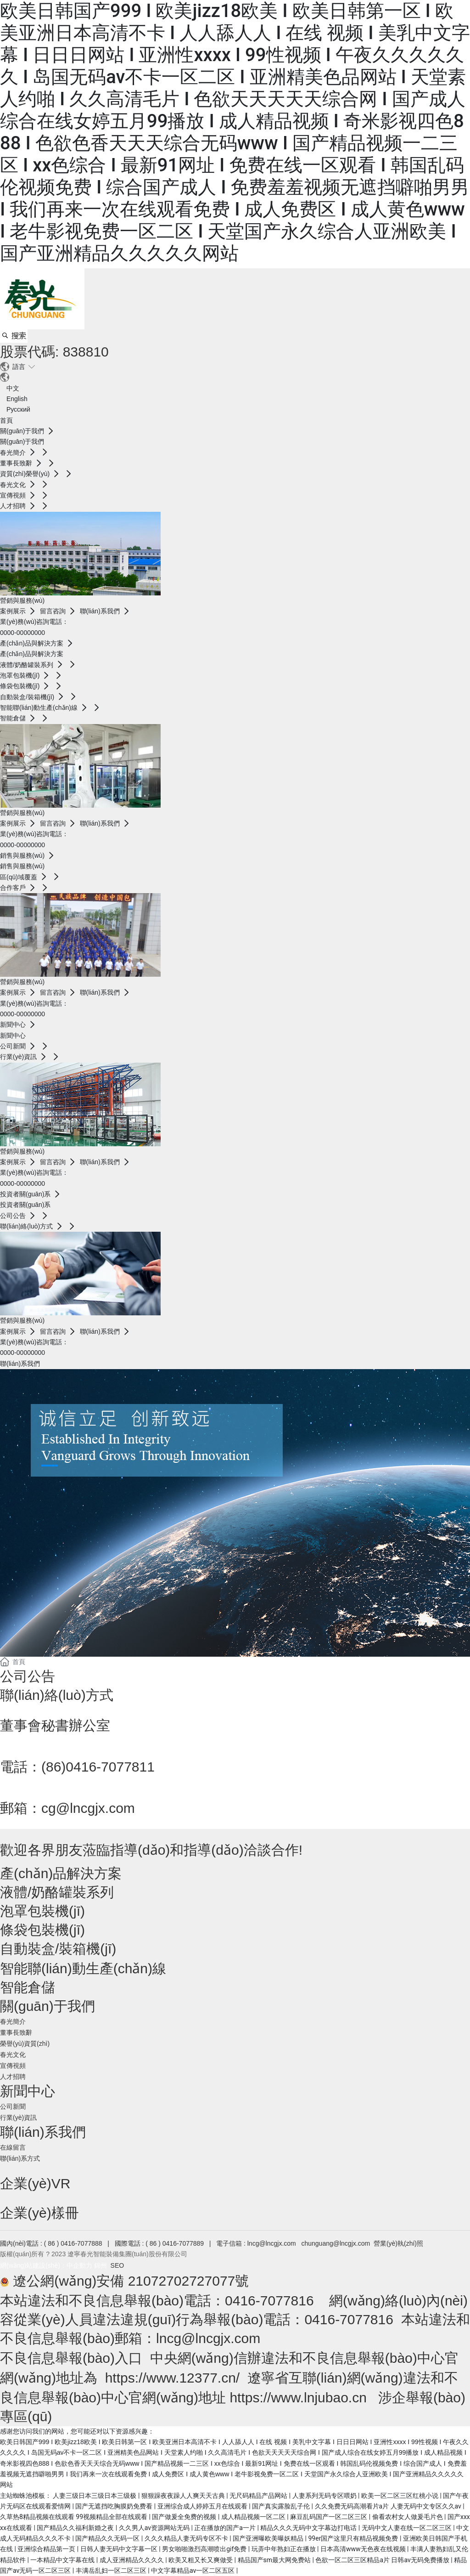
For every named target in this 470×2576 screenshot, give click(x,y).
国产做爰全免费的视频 (185, 2516)
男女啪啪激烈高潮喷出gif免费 (205, 2549)
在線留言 (13, 2147)
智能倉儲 (27, 1987)
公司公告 (27, 1676)
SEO (118, 2265)
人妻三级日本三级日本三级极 (95, 2495)
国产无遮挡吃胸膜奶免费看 (114, 2506)
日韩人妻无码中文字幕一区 (119, 2549)
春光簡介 (13, 2021)
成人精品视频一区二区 (254, 2516)
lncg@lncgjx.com (271, 2243)
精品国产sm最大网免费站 (275, 2560)
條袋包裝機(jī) (42, 1929)
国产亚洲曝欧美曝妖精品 (269, 2538)
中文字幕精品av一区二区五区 (193, 2570)
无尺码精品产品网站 (259, 2495)
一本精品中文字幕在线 (63, 2560)
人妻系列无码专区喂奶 (325, 2495)
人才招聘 (13, 2076)
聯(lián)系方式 (20, 2158)
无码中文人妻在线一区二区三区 (407, 2527)
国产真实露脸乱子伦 (281, 2506)
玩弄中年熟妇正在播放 (284, 2549)
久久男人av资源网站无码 (155, 2527)
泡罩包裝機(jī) (42, 1911)
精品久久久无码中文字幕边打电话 (309, 2527)
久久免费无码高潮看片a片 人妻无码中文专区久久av (389, 2506)
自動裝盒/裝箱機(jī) (58, 1948)
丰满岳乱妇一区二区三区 (112, 2570)
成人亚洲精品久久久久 (132, 2560)
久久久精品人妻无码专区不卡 (187, 2538)
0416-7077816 (269, 2300)
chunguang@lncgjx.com (335, 2243)
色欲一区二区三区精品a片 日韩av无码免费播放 (383, 2560)
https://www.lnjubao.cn (298, 2397)
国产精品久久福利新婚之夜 (76, 2527)
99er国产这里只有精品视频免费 (354, 2538)
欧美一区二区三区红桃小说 (400, 2495)
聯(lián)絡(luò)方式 (56, 1695)
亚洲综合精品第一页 (47, 2549)
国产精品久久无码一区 (108, 2538)
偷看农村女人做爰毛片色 (408, 2516)
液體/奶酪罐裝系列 (57, 1892)
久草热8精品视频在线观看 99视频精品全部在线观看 (74, 2516)
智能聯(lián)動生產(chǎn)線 (83, 1968)
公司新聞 (13, 2106)
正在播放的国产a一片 (225, 2527)
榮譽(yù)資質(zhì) (25, 2043)
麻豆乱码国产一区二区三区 (329, 2516)
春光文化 (13, 2054)
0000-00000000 (22, 632)
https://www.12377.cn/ (172, 2377)
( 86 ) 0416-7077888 (74, 2243)
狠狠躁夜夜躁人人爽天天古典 (183, 2495)
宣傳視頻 (13, 2065)
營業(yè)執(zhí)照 (398, 2243)
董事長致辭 (16, 2032)
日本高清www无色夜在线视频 (363, 2549)
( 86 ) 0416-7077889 (174, 2243)
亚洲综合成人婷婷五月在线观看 (203, 2506)
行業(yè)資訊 (18, 2117)
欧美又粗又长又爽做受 (201, 2560)
